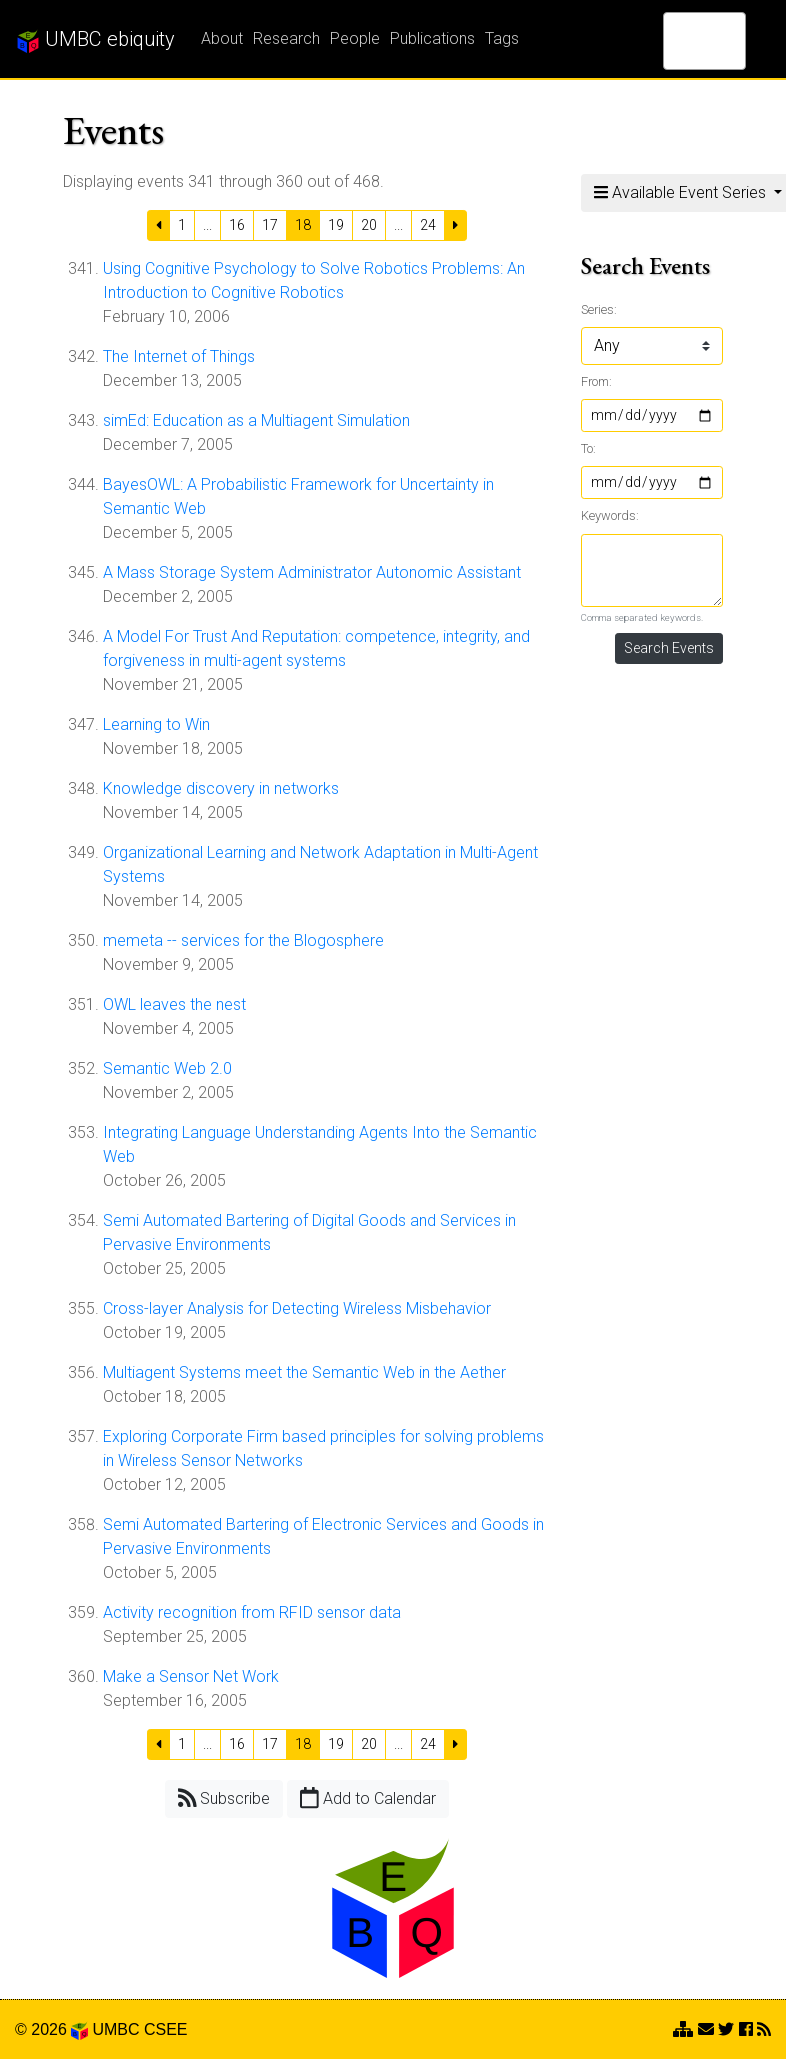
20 (369, 225)
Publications (432, 38)
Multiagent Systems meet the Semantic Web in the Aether (304, 1372)
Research (286, 38)
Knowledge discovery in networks (221, 788)
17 (270, 225)
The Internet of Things (179, 356)
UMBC (115, 2029)
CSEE (166, 2029)
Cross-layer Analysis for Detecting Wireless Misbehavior (297, 1308)
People (355, 38)
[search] (678, 41)
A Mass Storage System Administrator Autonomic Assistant (312, 572)
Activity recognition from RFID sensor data (252, 1612)
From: (596, 381)
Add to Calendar (368, 1797)
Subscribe (224, 1797)
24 (428, 225)
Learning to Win (156, 724)
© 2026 (51, 2029)
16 (237, 225)
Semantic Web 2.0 (167, 1068)
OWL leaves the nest (174, 1004)
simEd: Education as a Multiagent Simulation (256, 420)
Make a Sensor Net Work (191, 1676)
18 (303, 225)
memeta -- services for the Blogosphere (243, 940)
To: (588, 448)
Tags (502, 38)
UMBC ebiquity (95, 40)
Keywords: (610, 515)
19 (336, 225)
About (222, 38)
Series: (599, 309)
